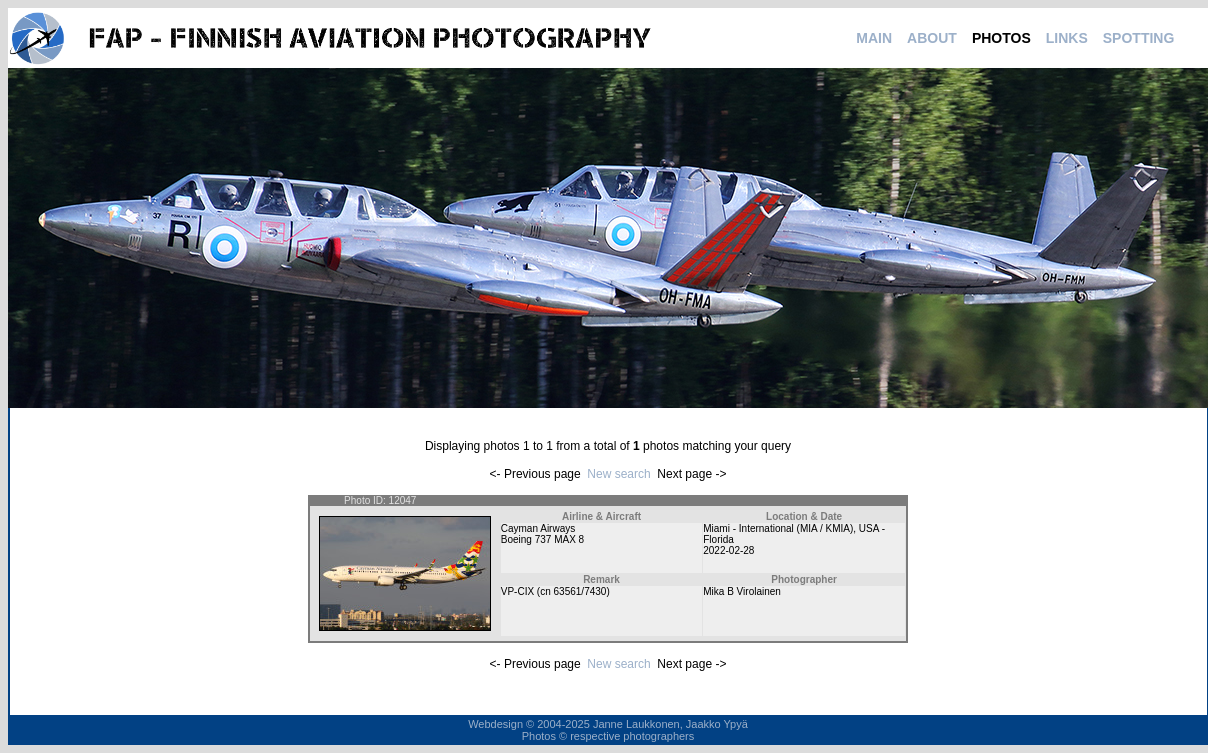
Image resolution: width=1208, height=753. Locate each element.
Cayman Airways (538, 528)
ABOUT (932, 38)
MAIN (874, 38)
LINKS (1067, 38)
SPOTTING (1139, 38)
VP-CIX (517, 591)
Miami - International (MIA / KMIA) (778, 528)
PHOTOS (1001, 38)
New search (618, 474)
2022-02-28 (728, 550)
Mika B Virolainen (742, 591)
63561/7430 (580, 591)
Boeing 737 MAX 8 (542, 539)
